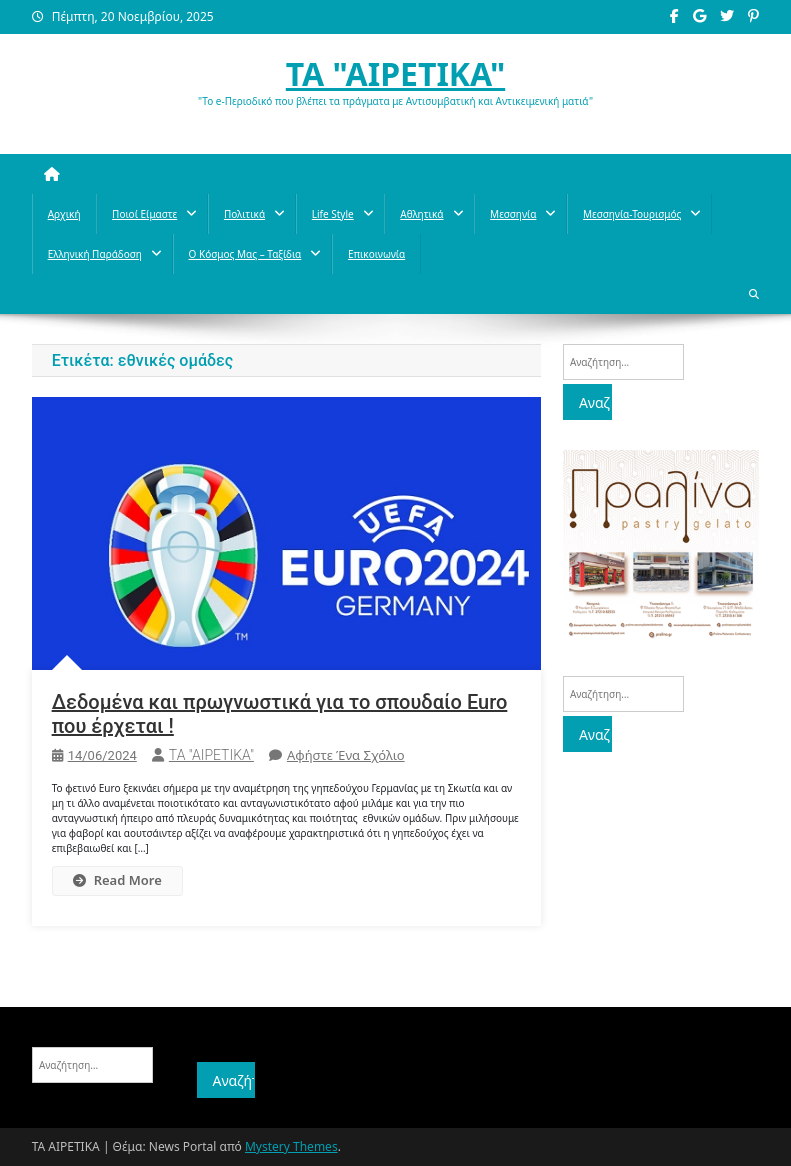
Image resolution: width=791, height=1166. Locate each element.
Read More (117, 880)
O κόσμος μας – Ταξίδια (245, 254)
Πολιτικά (244, 214)
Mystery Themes (291, 1146)
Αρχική (64, 214)
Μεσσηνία (513, 214)
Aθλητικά (421, 214)
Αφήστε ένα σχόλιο (346, 755)
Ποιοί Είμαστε (144, 214)
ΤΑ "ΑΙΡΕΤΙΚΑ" (395, 73)
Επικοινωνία (376, 254)
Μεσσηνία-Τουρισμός (632, 214)
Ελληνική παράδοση (95, 254)
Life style (333, 214)
